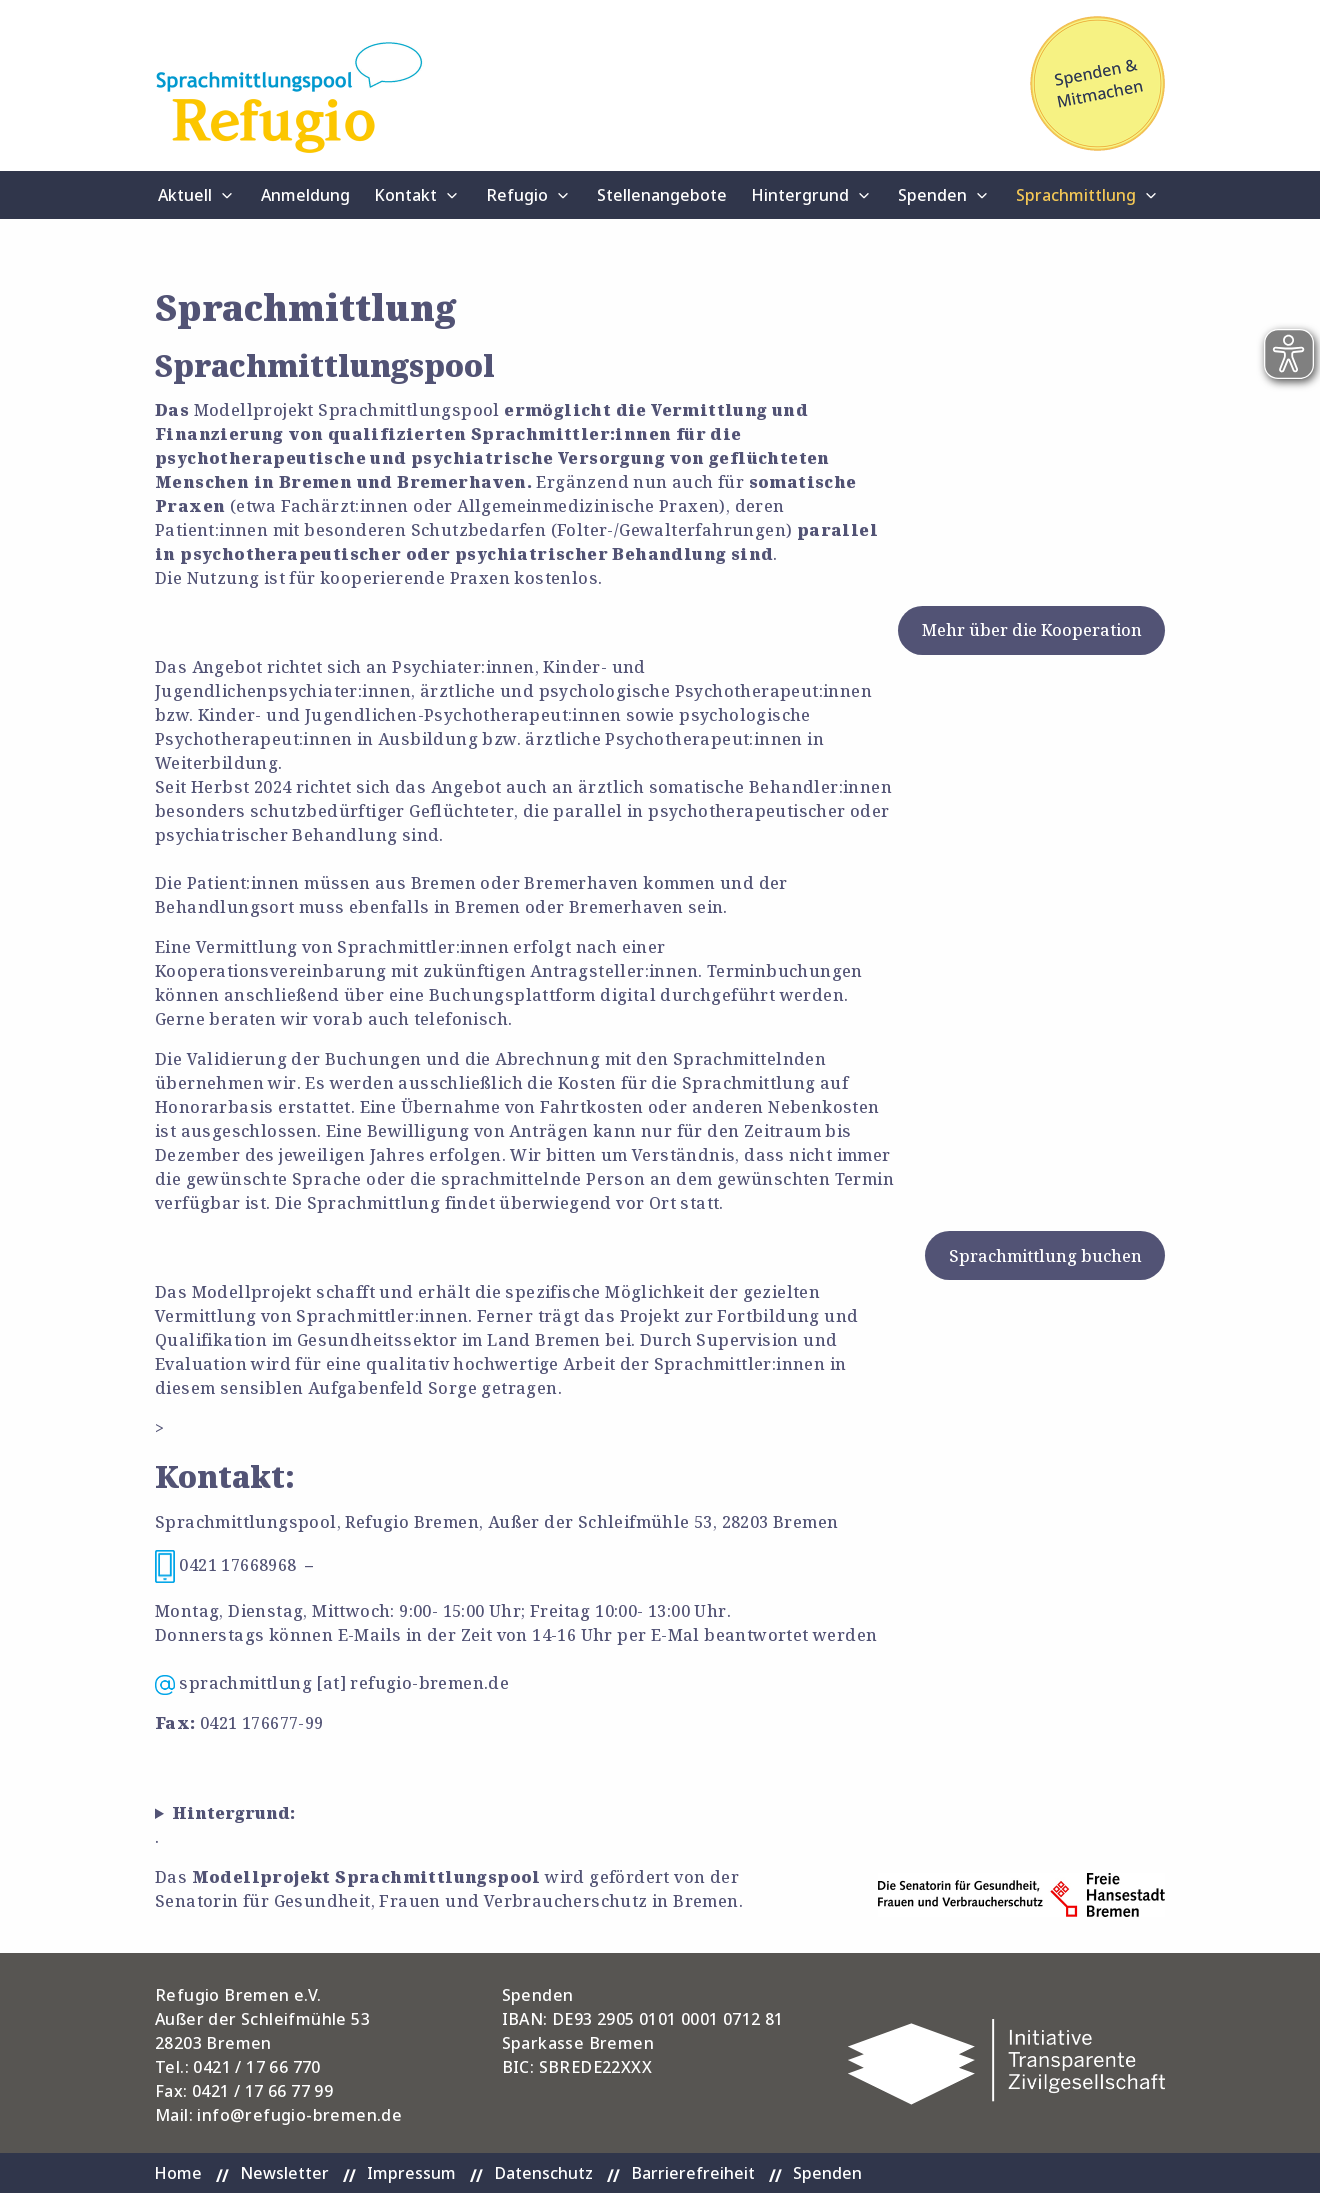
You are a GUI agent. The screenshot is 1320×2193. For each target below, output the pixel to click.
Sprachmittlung (1076, 195)
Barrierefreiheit (693, 2173)
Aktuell (185, 195)
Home (178, 2173)
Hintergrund (800, 195)
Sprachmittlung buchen (1045, 1256)
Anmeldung (305, 195)
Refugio (517, 195)
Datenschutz (543, 2173)
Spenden (932, 195)
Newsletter (284, 2173)
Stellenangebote (662, 195)
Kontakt (405, 195)
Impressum (411, 2173)
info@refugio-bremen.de (299, 2115)
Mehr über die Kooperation (1032, 630)
